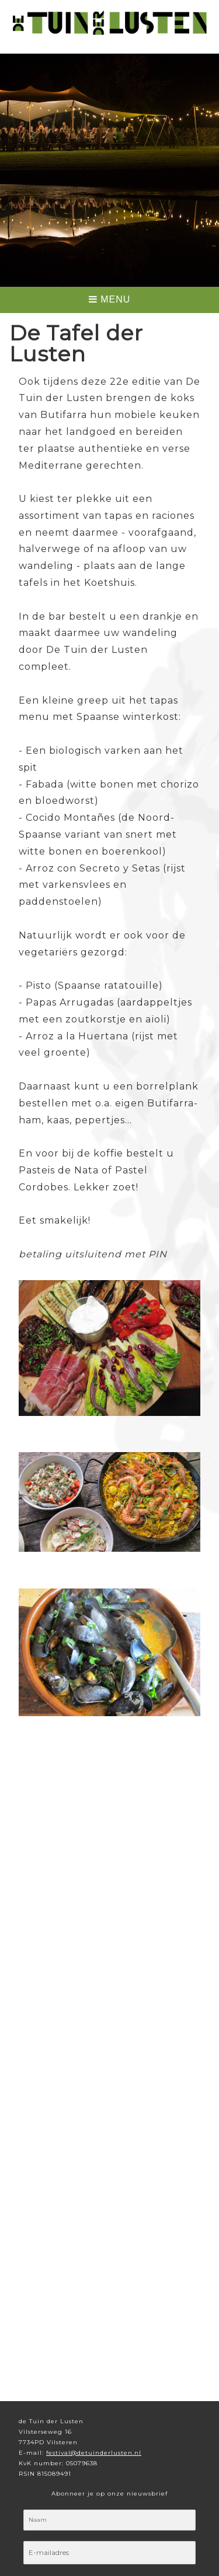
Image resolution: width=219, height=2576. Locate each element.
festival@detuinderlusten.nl (93, 2452)
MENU (110, 299)
